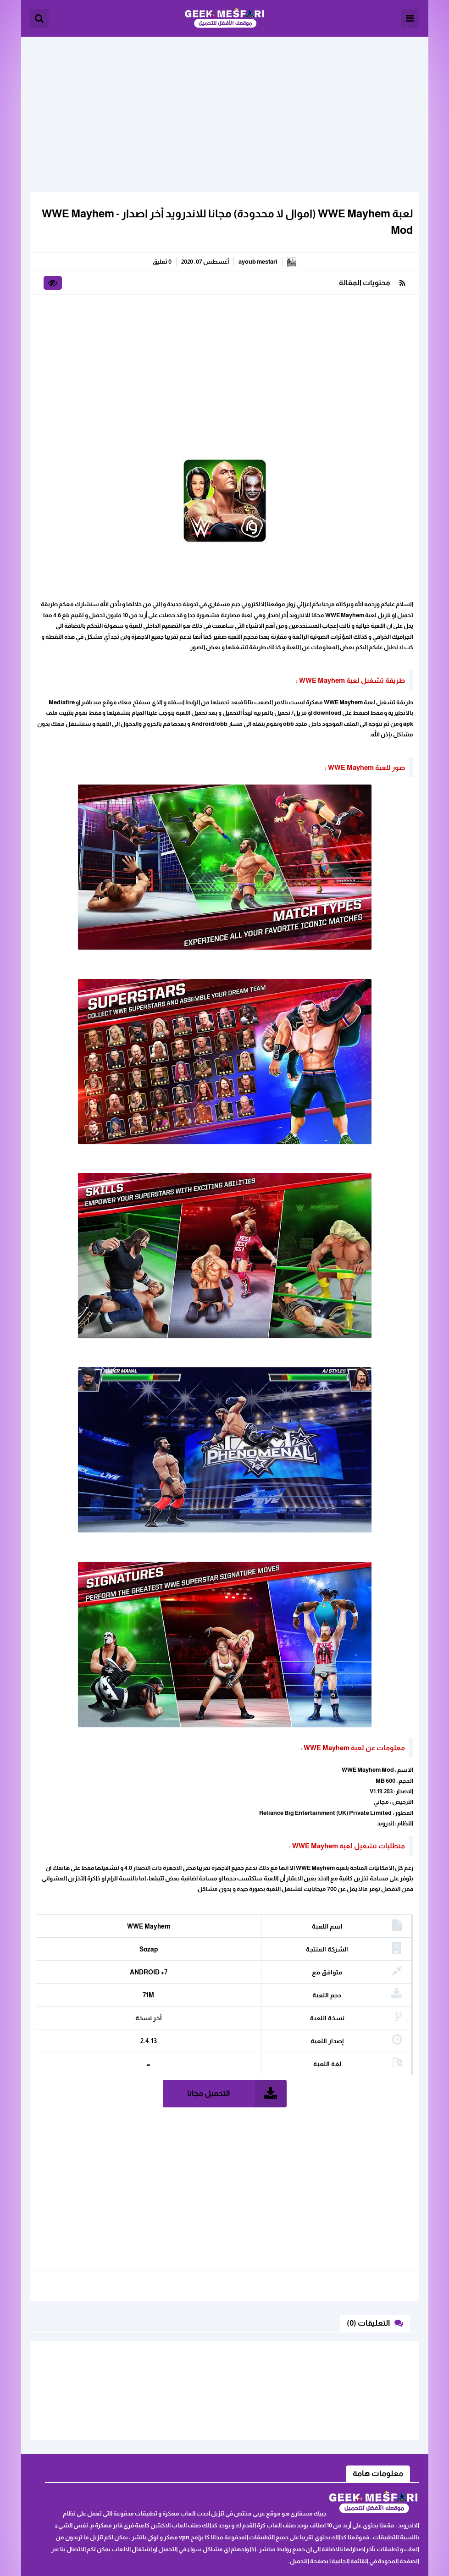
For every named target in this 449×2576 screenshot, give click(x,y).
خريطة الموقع (60, 2461)
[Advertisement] (224, 101)
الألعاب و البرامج (224, 18)
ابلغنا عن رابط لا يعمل (108, 2447)
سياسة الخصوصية (111, 2475)
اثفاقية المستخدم (113, 2461)
